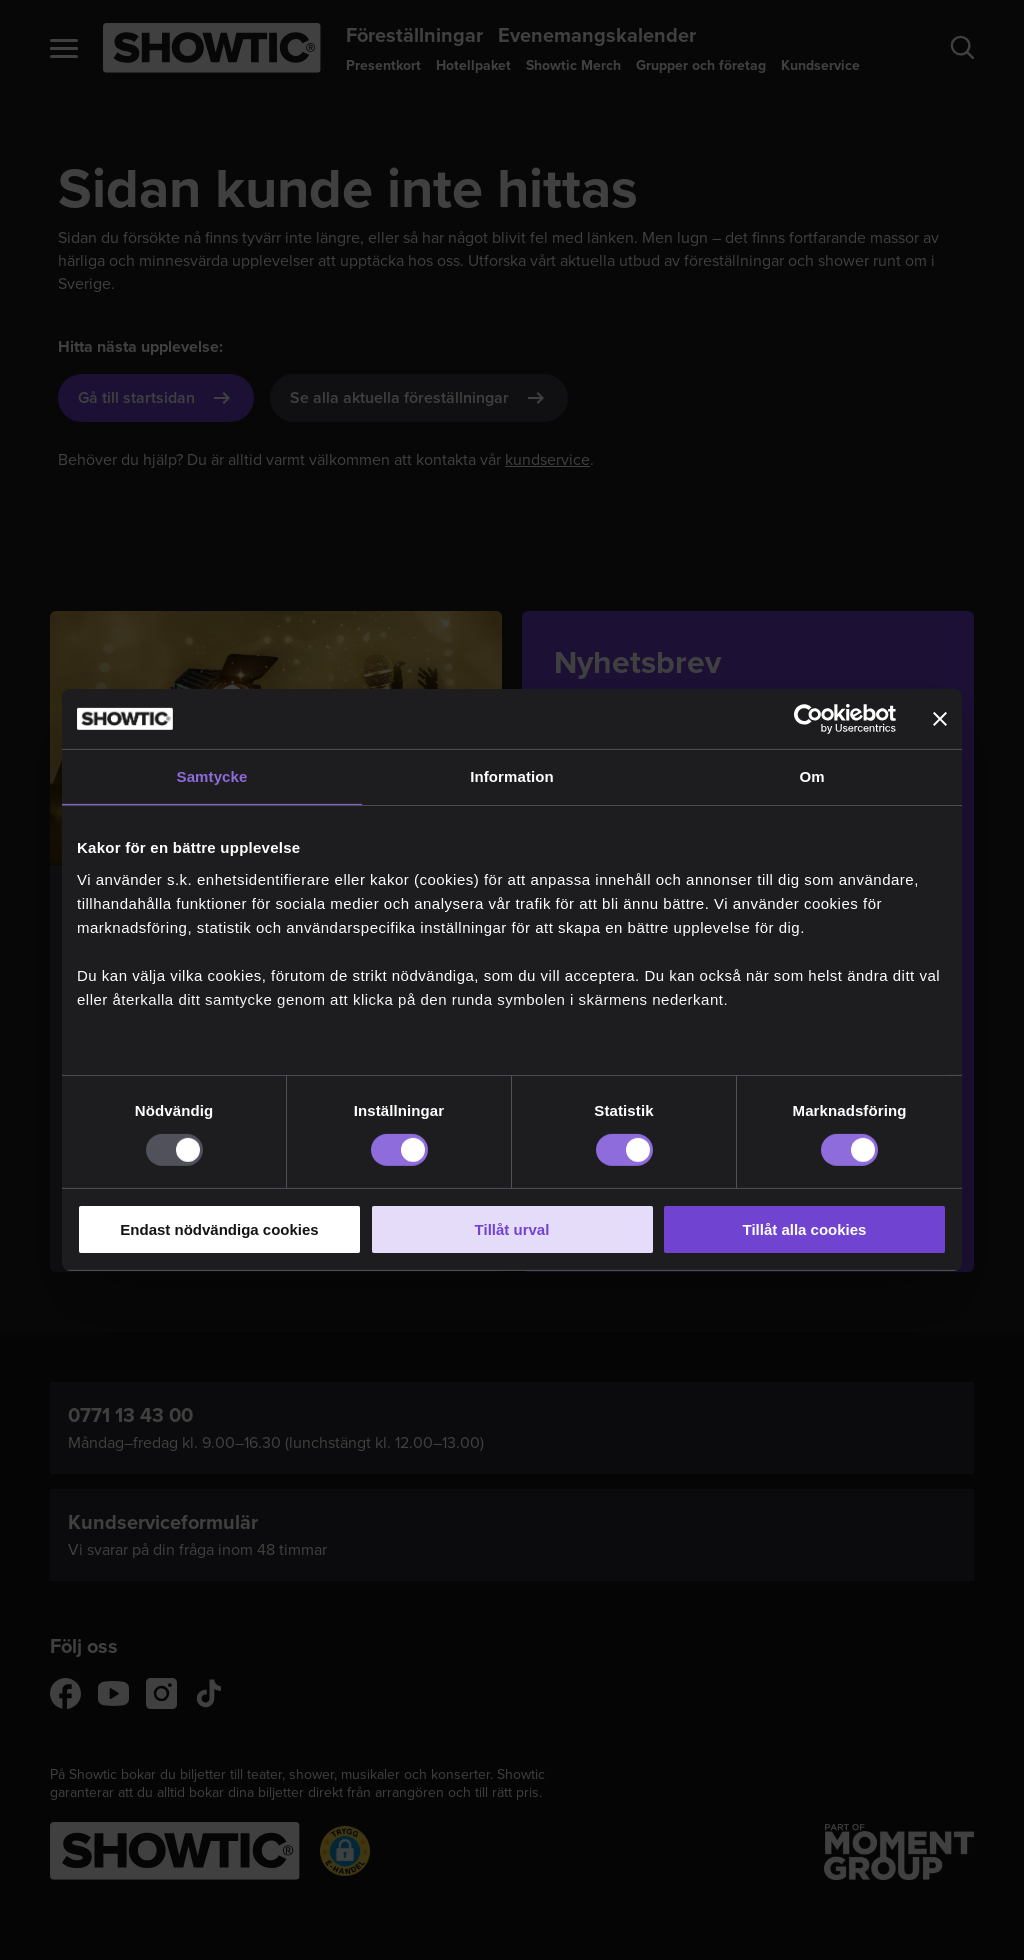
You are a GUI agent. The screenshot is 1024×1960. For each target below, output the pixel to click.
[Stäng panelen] (940, 719)
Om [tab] (811, 776)
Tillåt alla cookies (805, 1229)
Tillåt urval (512, 1229)
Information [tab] (512, 776)
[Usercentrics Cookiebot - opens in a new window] (808, 719)
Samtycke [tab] (212, 776)
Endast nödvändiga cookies (219, 1229)
